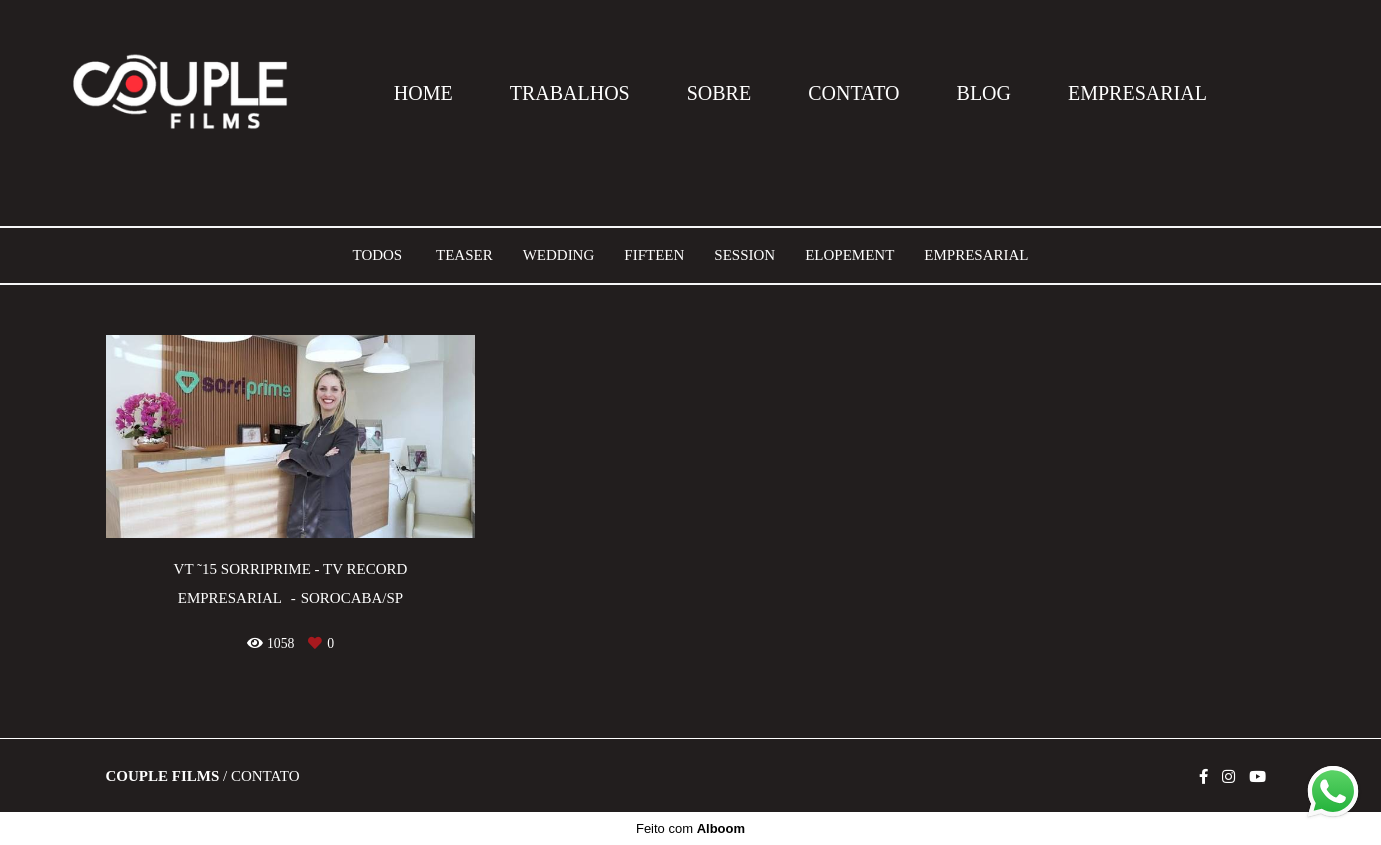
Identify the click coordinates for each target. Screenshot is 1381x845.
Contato (265, 776)
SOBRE (719, 93)
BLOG (984, 93)
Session (744, 255)
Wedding (559, 255)
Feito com (690, 828)
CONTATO (853, 93)
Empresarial (976, 255)
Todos (377, 255)
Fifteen (654, 255)
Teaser (464, 255)
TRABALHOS (570, 93)
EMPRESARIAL (1137, 93)
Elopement (849, 255)
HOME (423, 93)
